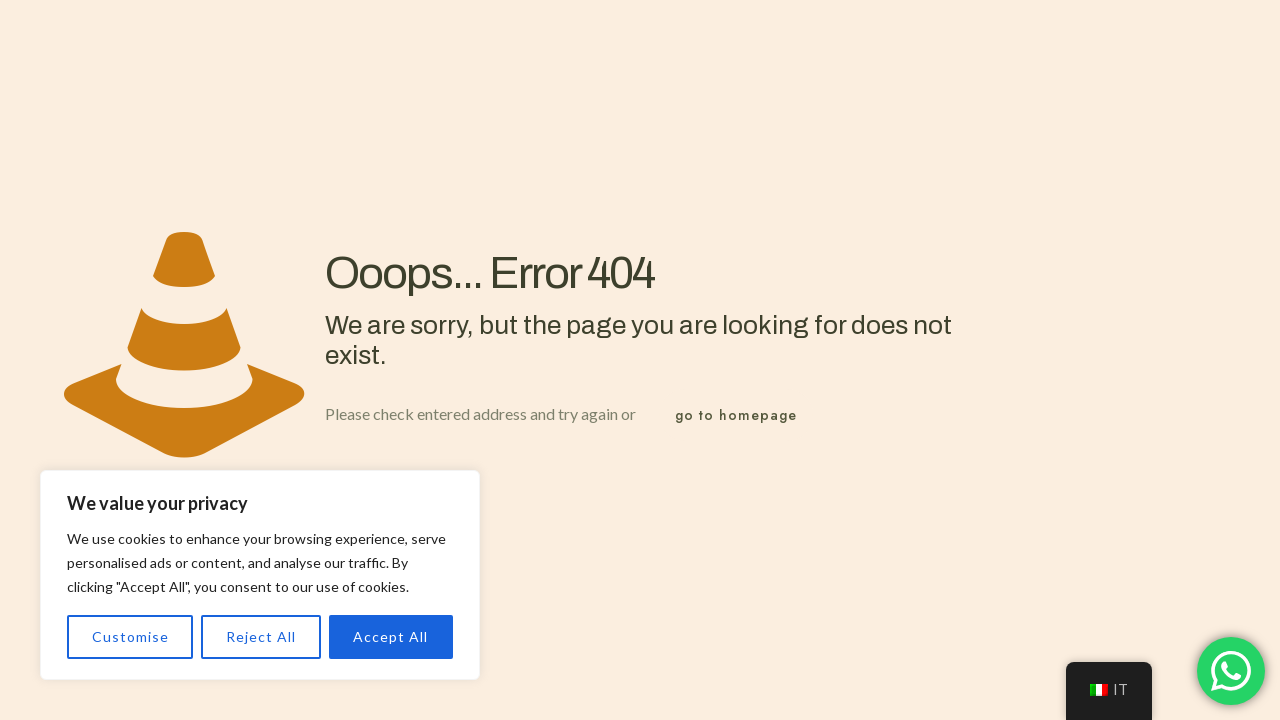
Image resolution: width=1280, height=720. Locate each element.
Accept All (390, 636)
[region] (260, 575)
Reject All (261, 636)
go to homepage (736, 415)
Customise (130, 636)
